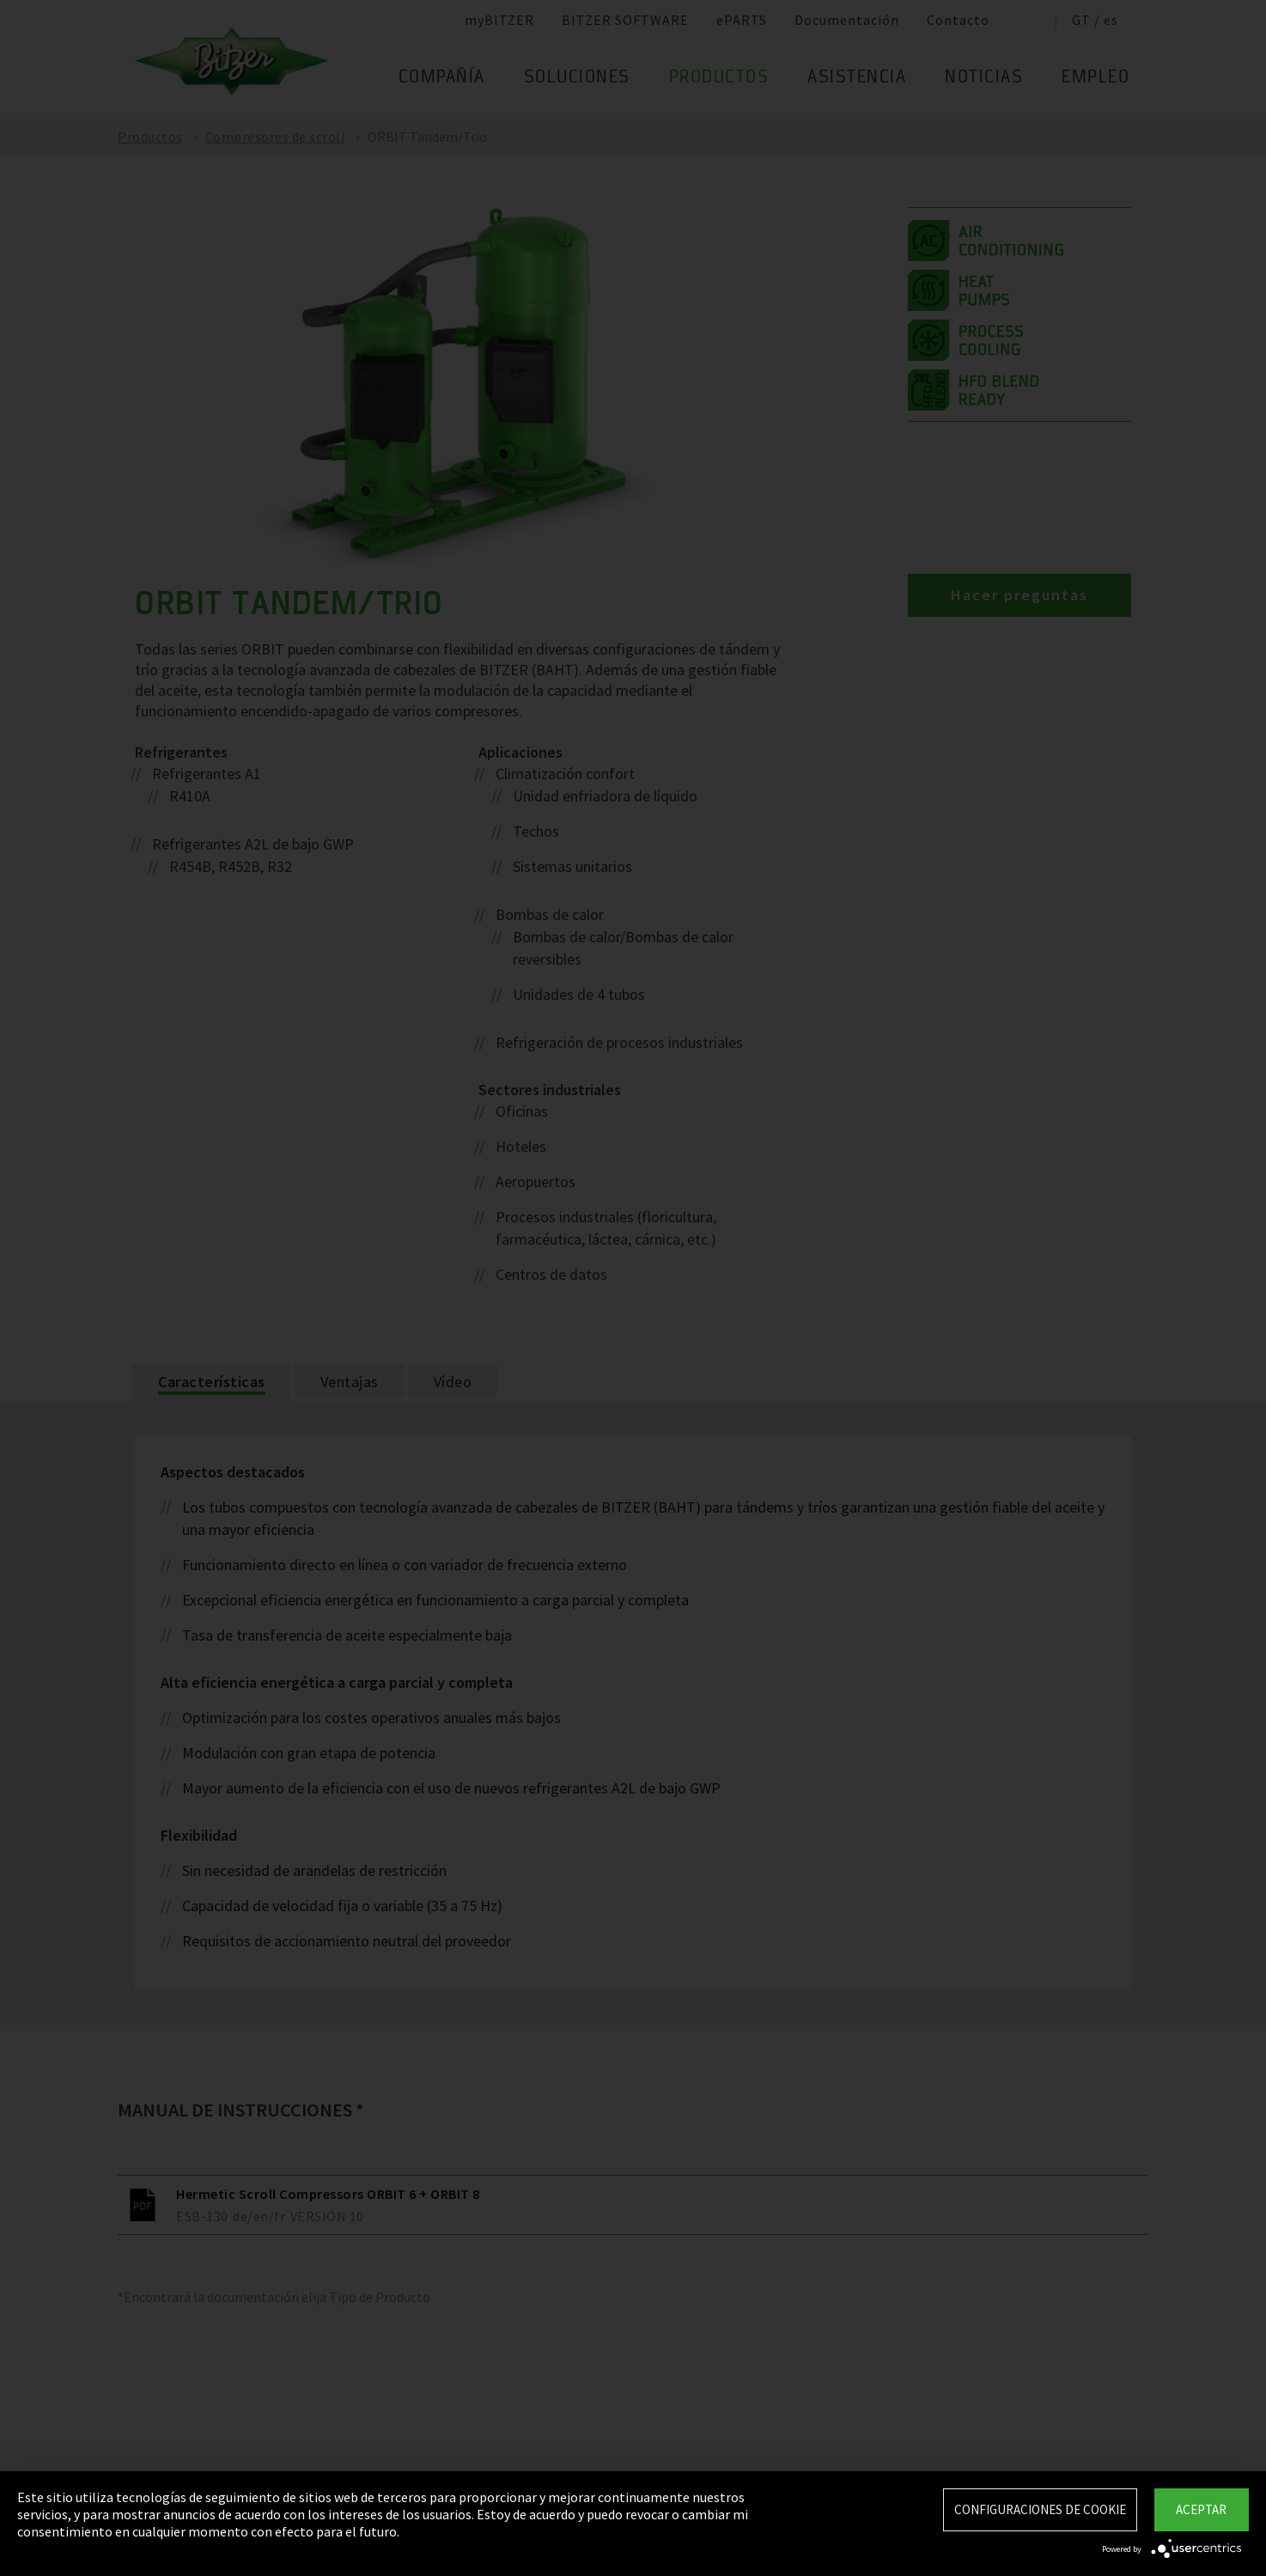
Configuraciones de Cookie (1040, 2509)
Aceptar (1201, 2509)
